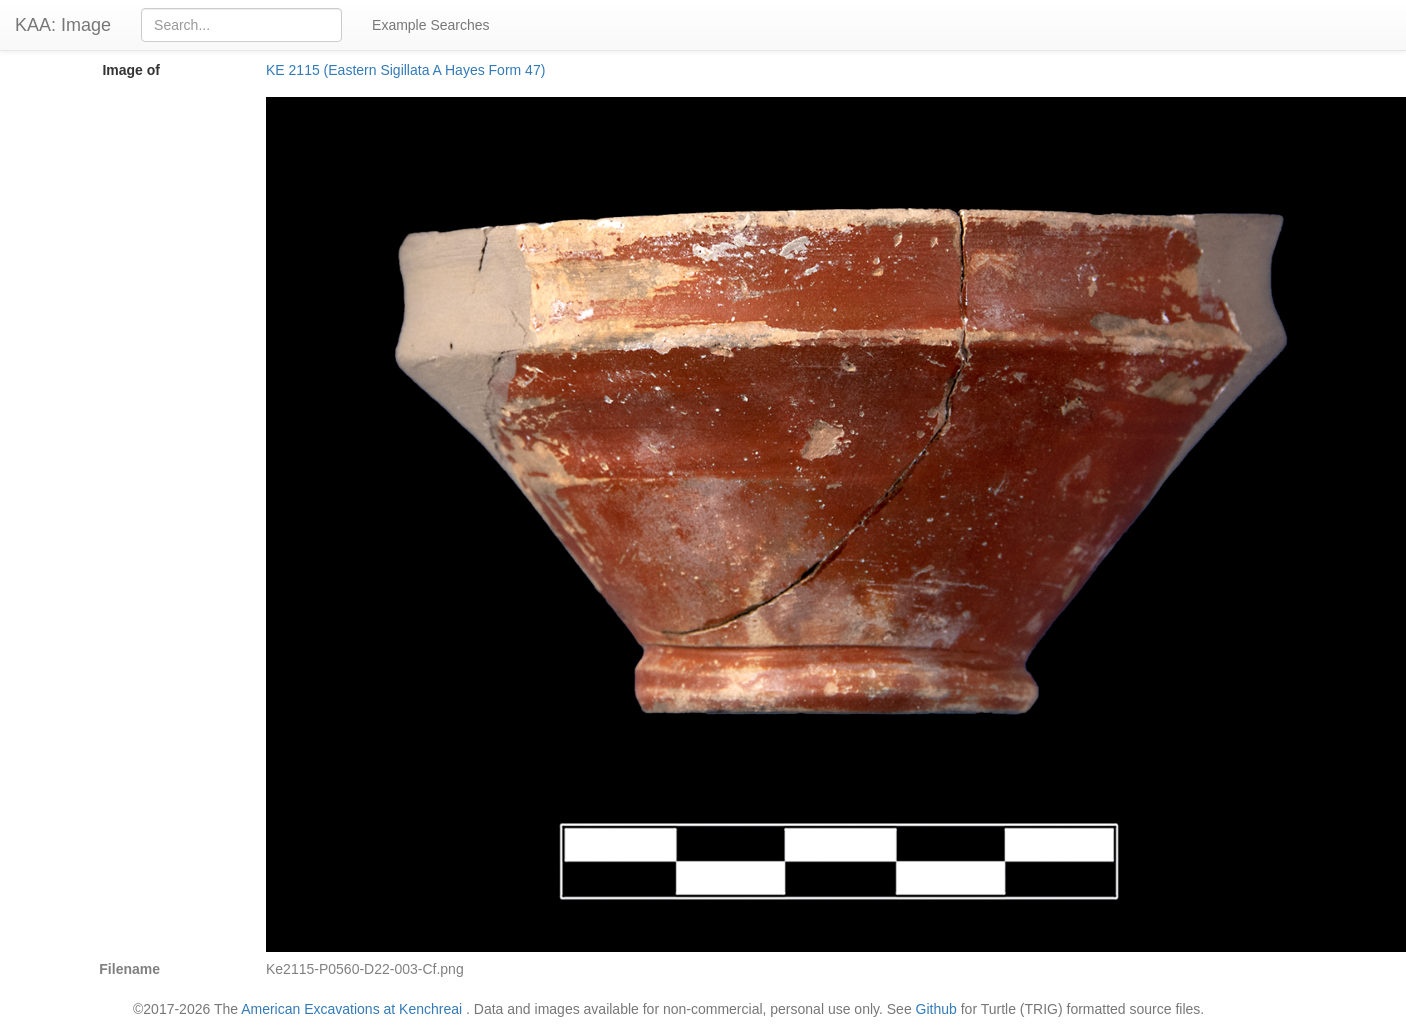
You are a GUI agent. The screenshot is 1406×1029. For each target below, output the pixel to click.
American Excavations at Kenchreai (351, 1009)
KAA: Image (63, 25)
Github (936, 1009)
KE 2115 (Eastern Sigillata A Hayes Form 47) (405, 70)
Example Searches (431, 25)
